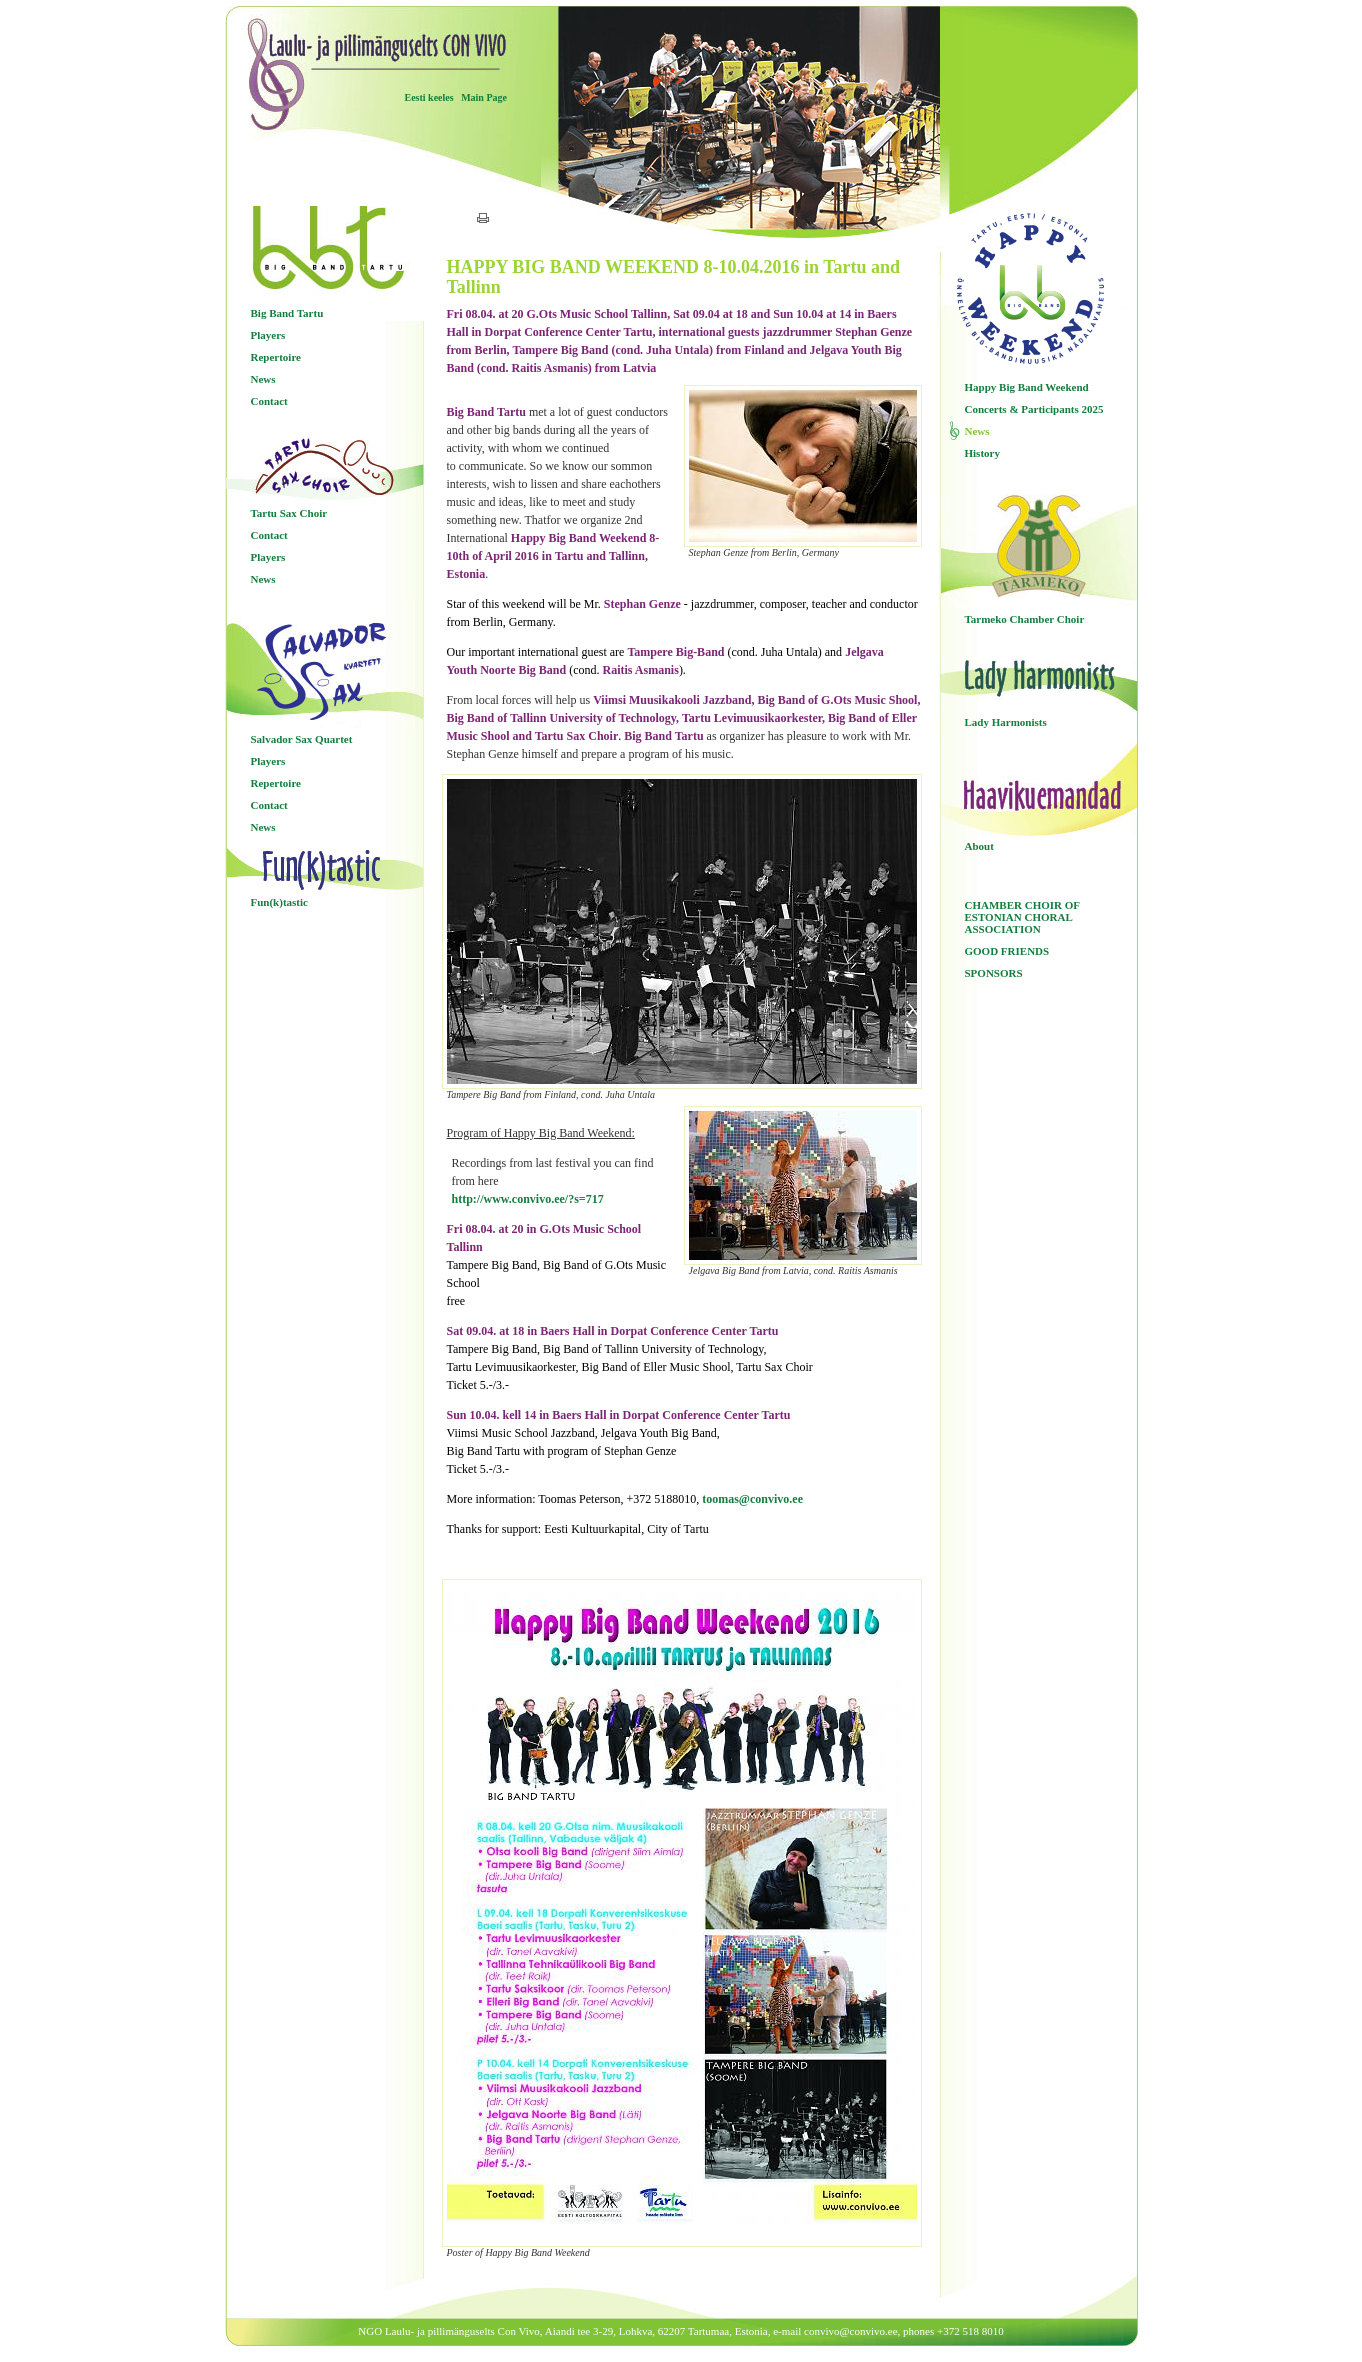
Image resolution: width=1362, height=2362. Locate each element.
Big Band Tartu (287, 313)
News (263, 379)
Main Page (484, 97)
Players (268, 335)
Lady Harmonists (1006, 722)
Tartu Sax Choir (289, 513)
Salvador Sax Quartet (302, 739)
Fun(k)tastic (279, 902)
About (979, 846)
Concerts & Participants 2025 (1034, 409)
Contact (269, 401)
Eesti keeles (429, 97)
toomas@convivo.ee (752, 1499)
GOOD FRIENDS (1007, 951)
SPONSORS (994, 973)
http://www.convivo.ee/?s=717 (528, 1199)
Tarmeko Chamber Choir (1025, 619)
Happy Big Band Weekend (1027, 387)
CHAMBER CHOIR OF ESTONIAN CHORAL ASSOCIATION (1022, 917)
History (982, 453)
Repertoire (276, 357)
